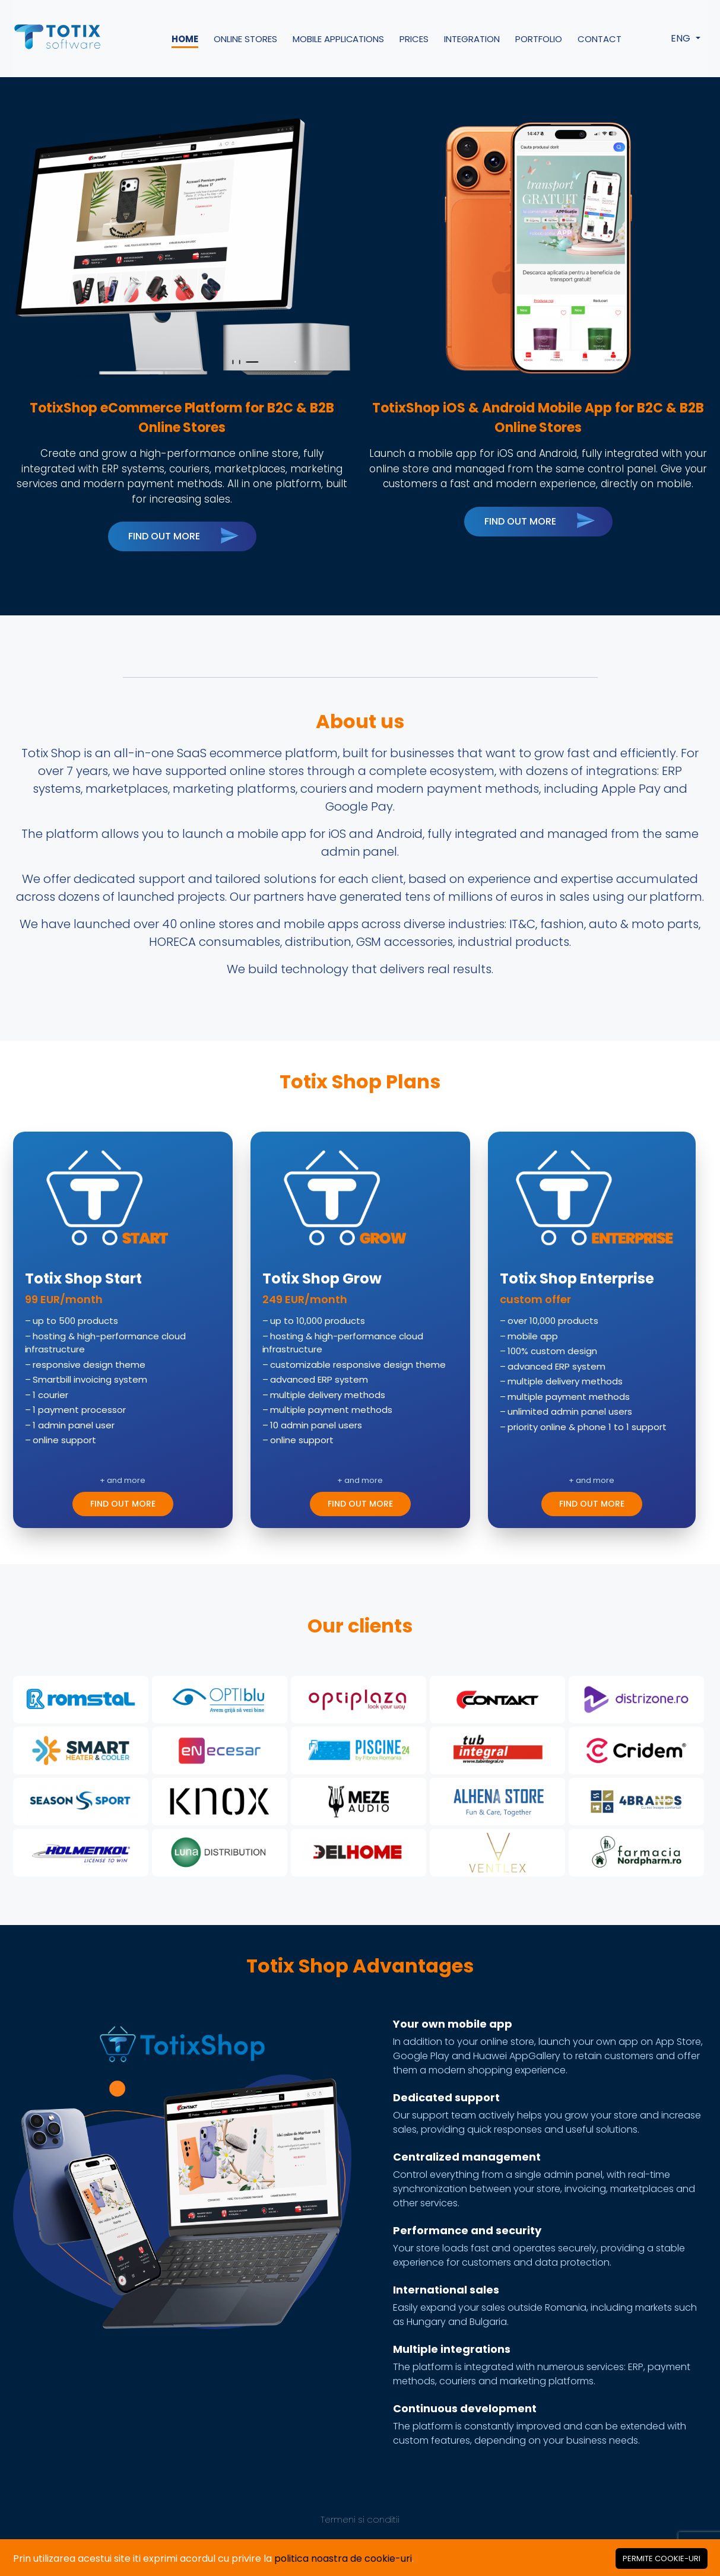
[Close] (662, 2558)
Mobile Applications (339, 39)
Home (185, 39)
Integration (472, 39)
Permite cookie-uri (661, 2558)
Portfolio (538, 39)
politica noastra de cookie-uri (343, 2558)
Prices (414, 39)
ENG (682, 38)
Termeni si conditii (360, 2519)
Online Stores (245, 39)
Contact (599, 39)
